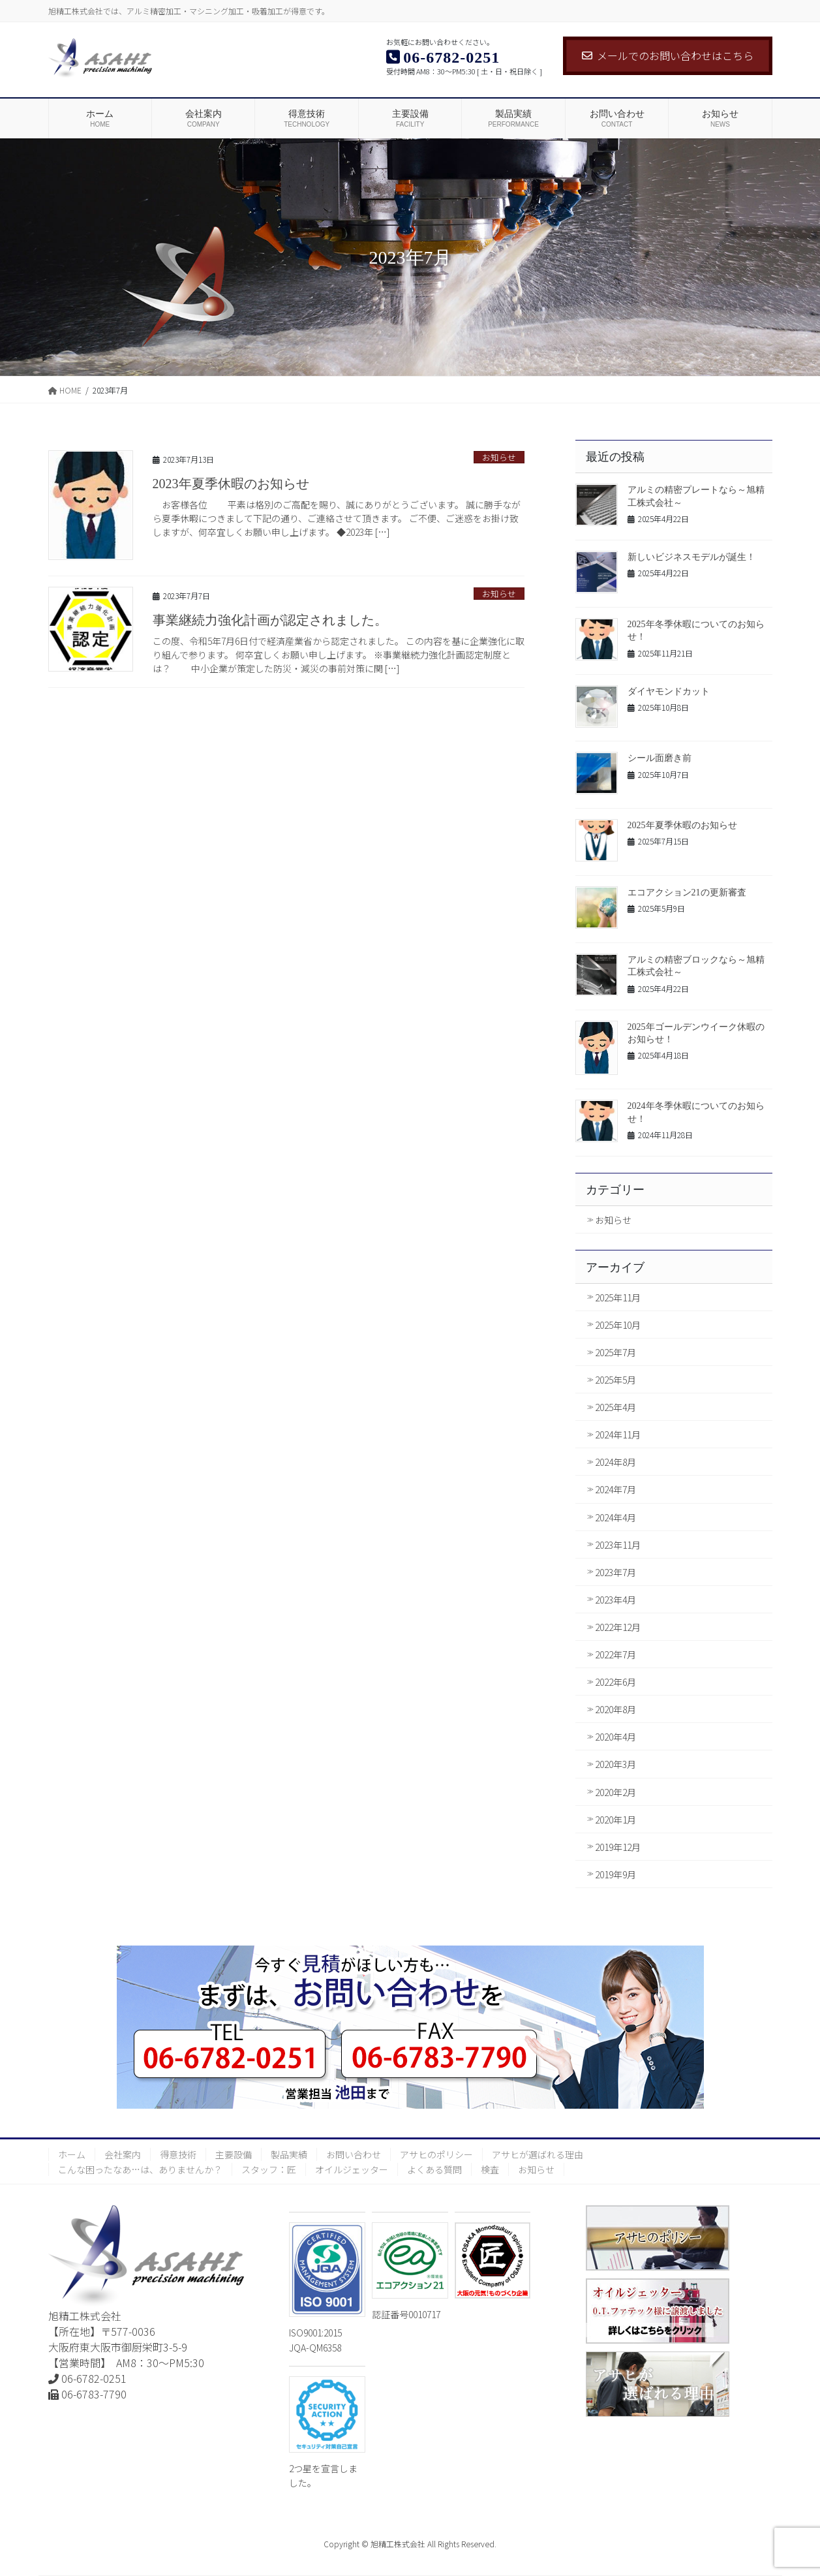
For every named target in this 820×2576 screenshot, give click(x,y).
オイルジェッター (351, 2169)
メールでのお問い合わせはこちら (667, 55)
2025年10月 (618, 1324)
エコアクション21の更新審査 (687, 892)
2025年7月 (615, 1352)
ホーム (71, 2154)
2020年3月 (615, 1764)
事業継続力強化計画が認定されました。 (270, 620)
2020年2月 (615, 1792)
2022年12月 (618, 1627)
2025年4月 (615, 1407)
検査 (490, 2169)
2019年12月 (618, 1847)
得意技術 (178, 2154)
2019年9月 (615, 1874)
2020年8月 (615, 1709)
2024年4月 (615, 1517)
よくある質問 (434, 2169)
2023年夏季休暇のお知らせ (231, 483)
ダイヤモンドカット (669, 691)
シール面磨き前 (659, 758)
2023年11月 (618, 1544)
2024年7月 (615, 1489)
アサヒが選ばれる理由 (537, 2154)
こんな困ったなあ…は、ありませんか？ (140, 2169)
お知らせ (499, 457)
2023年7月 (615, 1572)
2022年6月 (615, 1681)
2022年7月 (615, 1654)
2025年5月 (615, 1379)
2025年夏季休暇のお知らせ (682, 825)
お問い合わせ (353, 2154)
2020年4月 (615, 1736)
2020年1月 (615, 1819)
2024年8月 (615, 1461)
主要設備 (233, 2154)
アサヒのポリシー (436, 2154)
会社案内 (122, 2154)
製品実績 (289, 2154)
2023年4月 (615, 1599)
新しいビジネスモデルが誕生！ (691, 557)
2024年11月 (618, 1434)
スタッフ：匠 (268, 2169)
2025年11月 (618, 1297)
